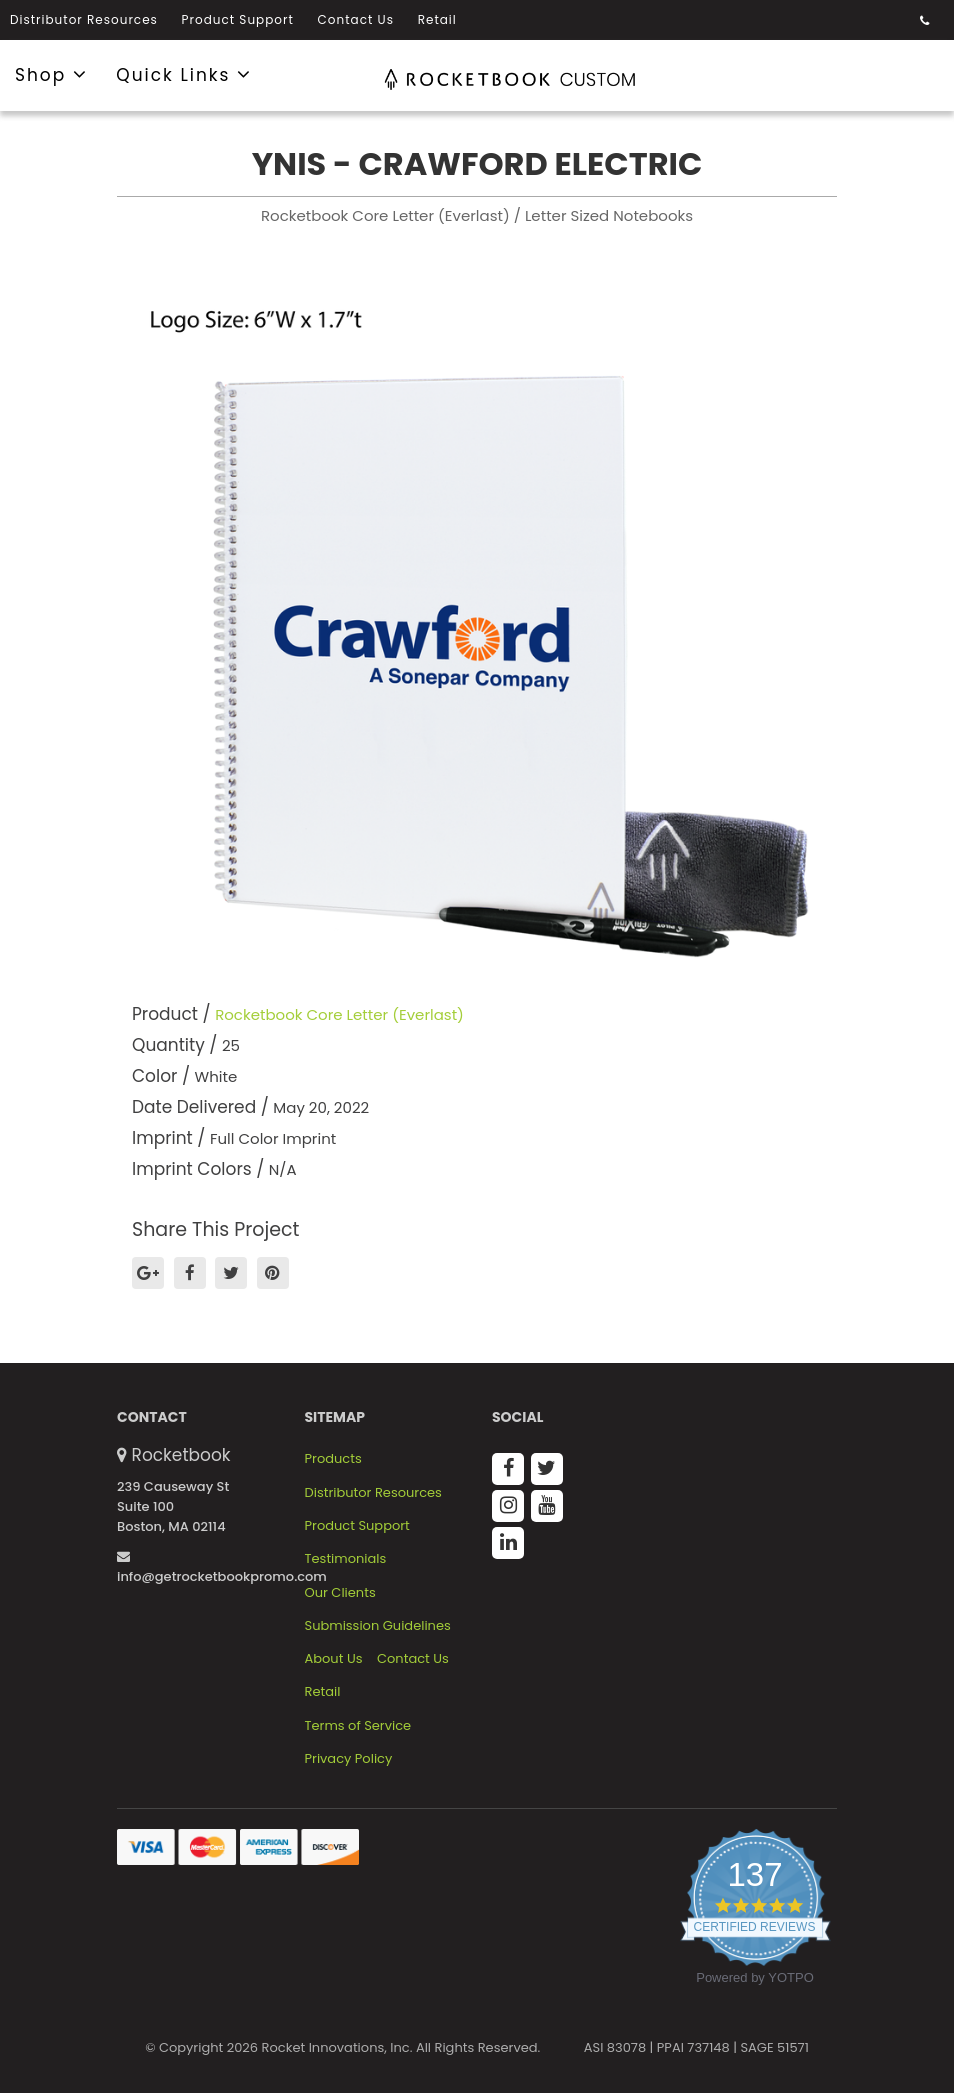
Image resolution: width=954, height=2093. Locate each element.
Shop (51, 74)
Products (333, 1459)
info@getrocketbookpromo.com (222, 1568)
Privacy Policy (349, 1759)
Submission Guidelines (378, 1626)
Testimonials (346, 1559)
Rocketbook (181, 1455)
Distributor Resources (84, 19)
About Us (334, 1659)
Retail (437, 19)
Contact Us (356, 19)
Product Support (238, 19)
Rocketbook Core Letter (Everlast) (339, 1014)
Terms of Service (358, 1726)
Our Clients (340, 1593)
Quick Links (184, 74)
